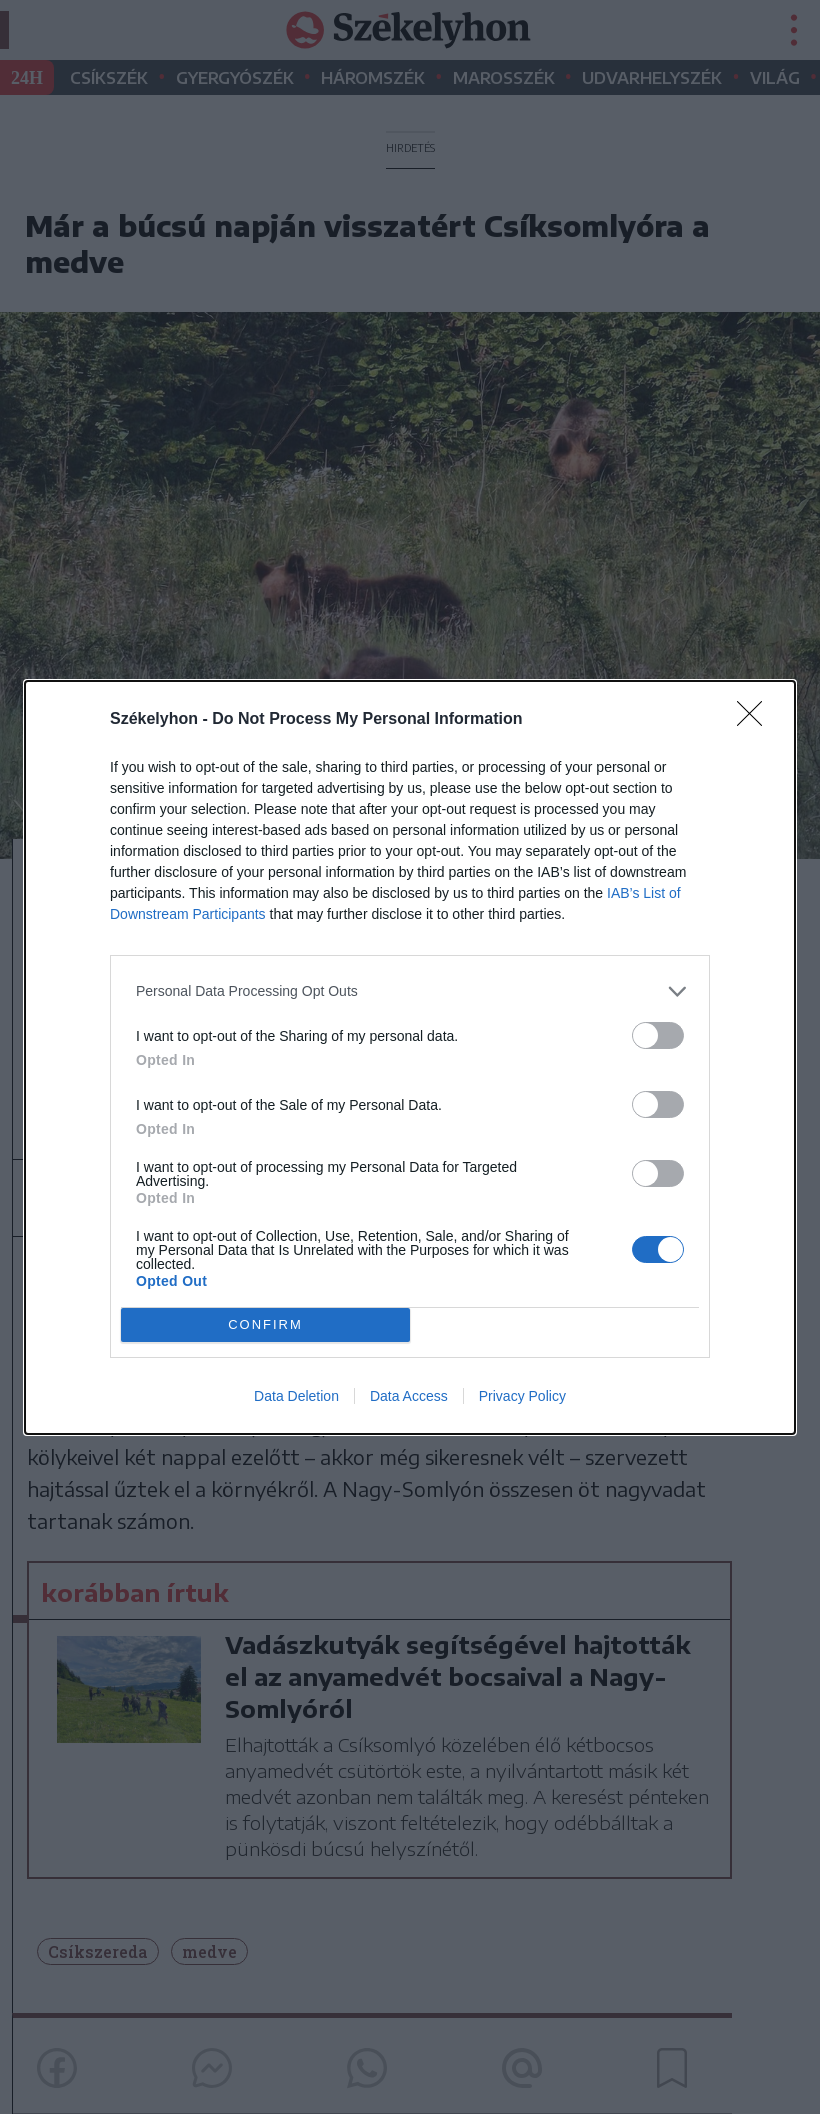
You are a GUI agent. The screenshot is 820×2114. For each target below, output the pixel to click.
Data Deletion (296, 1396)
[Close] (756, 720)
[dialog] (410, 1057)
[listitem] (410, 991)
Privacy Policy (522, 1396)
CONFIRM (265, 1324)
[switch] (658, 1035)
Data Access (409, 1396)
